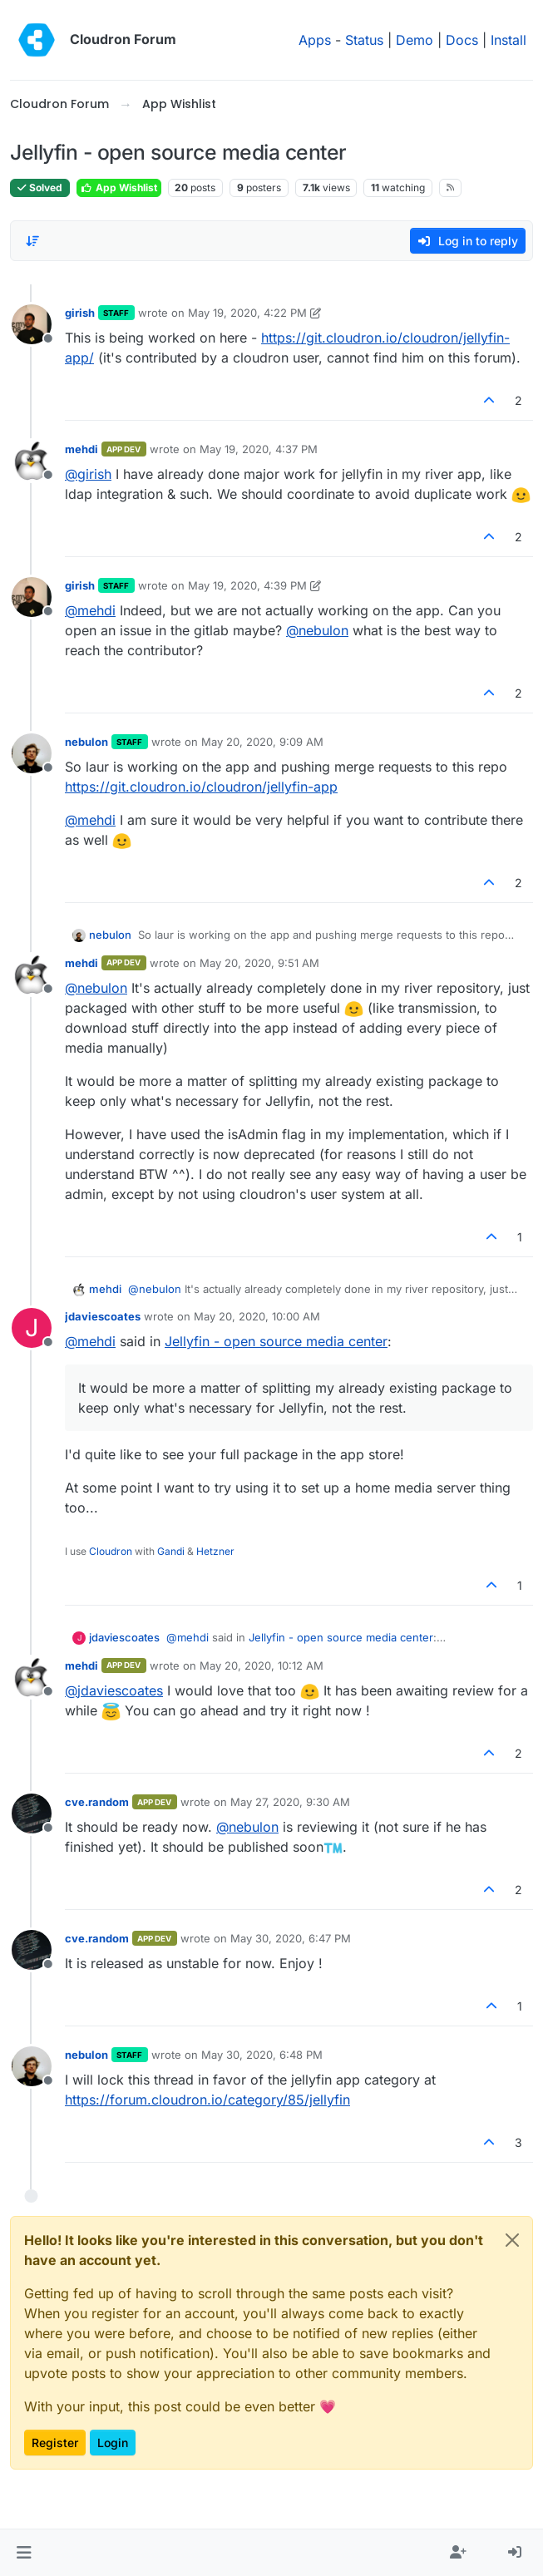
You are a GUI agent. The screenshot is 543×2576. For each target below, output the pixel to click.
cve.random (97, 1802)
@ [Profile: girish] (88, 474)
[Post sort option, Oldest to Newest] (32, 241)
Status (364, 40)
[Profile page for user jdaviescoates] (32, 1328)
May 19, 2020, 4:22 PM (247, 312)
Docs (462, 40)
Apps (315, 40)
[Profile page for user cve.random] (32, 1813)
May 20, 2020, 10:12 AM (261, 1665)
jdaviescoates (103, 1316)
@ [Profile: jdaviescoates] (114, 1690)
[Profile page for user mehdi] (32, 461)
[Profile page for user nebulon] (32, 753)
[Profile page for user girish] (32, 324)
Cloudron (110, 1551)
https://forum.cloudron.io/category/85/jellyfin (207, 2099)
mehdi (81, 449)
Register (55, 2442)
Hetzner (215, 1551)
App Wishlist (119, 187)
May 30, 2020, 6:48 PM (262, 2054)
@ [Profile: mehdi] (90, 610)
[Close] (512, 2240)
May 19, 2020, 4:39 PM (247, 585)
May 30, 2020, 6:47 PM (290, 1938)
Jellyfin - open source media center (276, 1341)
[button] (24, 2552)
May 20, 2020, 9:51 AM (259, 963)
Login (112, 2442)
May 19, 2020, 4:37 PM (259, 449)
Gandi (171, 1551)
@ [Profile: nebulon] (317, 630)
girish (80, 312)
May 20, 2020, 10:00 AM (257, 1316)
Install (508, 40)
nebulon (86, 741)
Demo (414, 40)
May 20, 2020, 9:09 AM (262, 741)
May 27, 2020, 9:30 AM (290, 1802)
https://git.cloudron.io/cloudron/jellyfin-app (201, 786)
